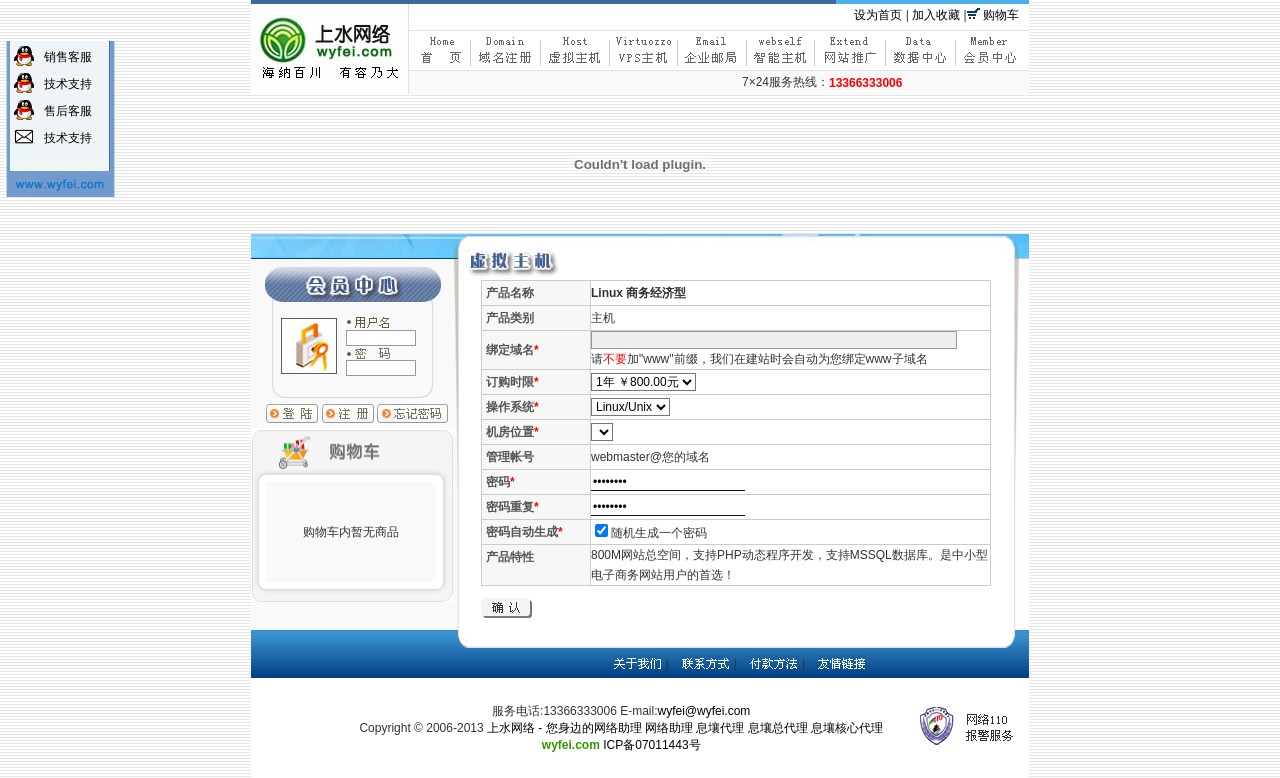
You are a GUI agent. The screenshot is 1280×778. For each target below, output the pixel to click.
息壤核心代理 (847, 728)
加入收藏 (936, 15)
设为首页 (878, 15)
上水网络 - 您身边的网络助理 (564, 728)
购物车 (1001, 15)
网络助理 (669, 728)
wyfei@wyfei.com (704, 711)
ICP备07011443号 (651, 745)
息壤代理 (720, 728)
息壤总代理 (778, 728)
